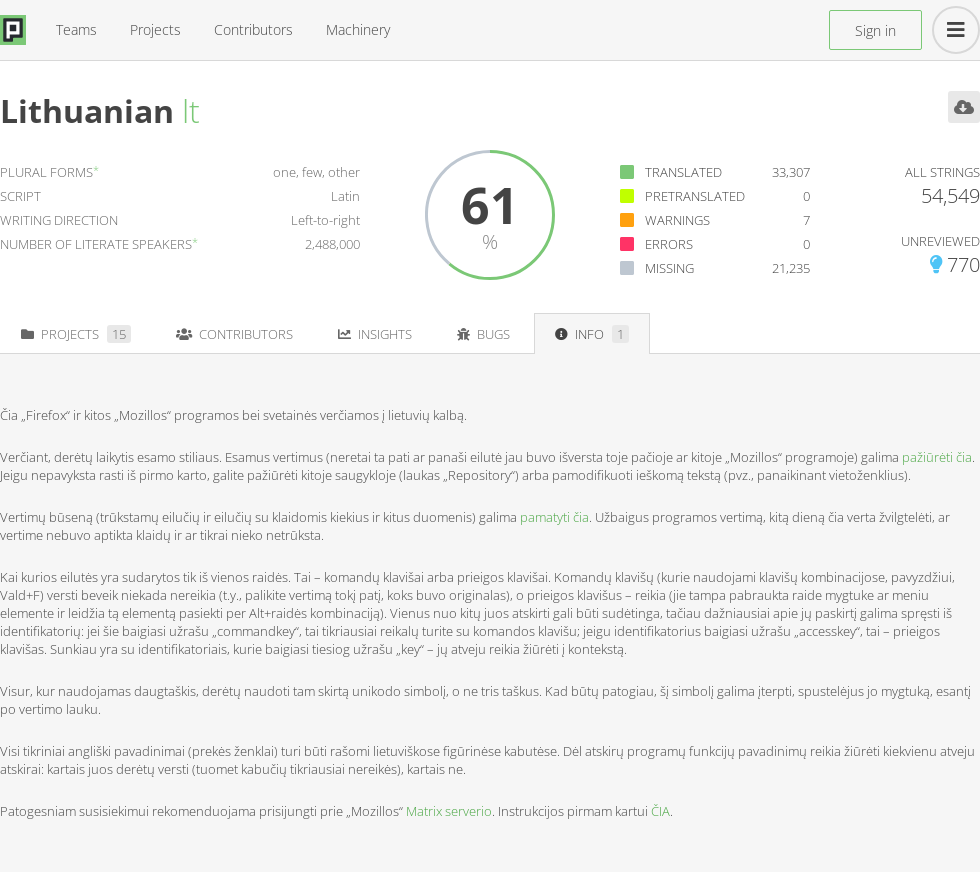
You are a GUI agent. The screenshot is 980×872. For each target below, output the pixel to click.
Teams (76, 29)
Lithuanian (87, 110)
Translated (683, 172)
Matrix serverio (449, 811)
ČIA (660, 811)
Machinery (358, 29)
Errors (669, 244)
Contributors (253, 29)
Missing (669, 268)
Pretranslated (695, 196)
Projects (155, 29)
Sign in (875, 30)
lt (191, 110)
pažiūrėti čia (937, 457)
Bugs (483, 334)
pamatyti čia (554, 517)
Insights (375, 334)
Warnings (677, 220)
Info (592, 334)
